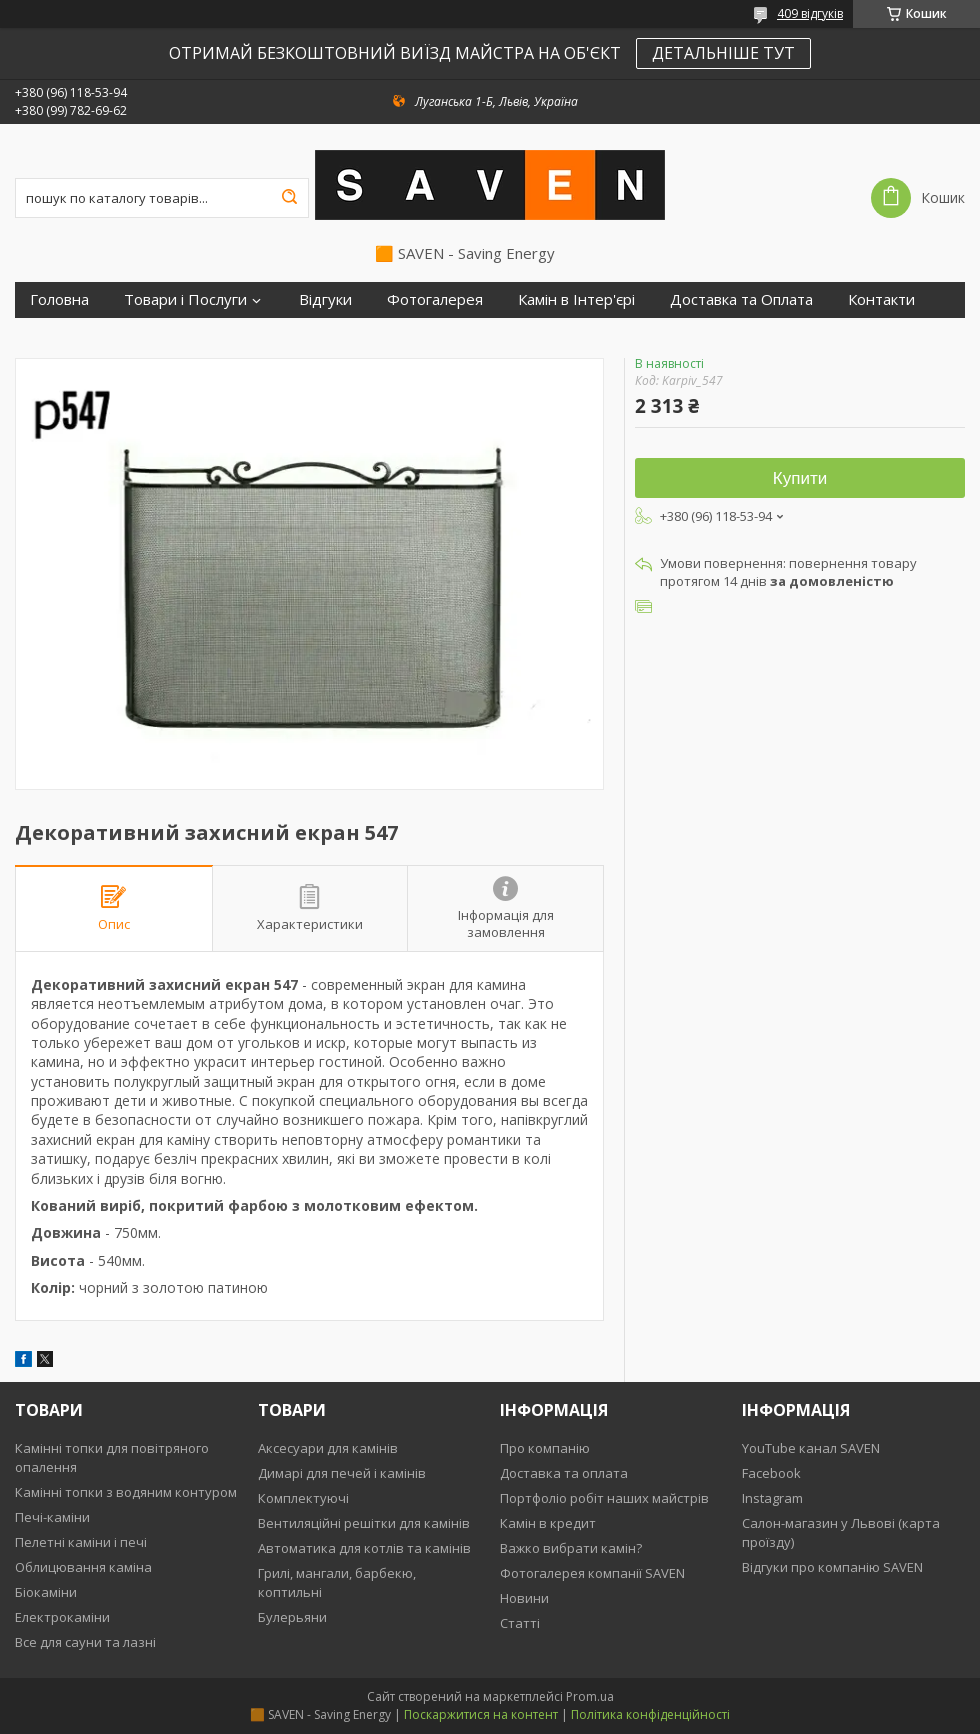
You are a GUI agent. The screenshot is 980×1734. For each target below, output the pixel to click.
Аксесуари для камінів (328, 1448)
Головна (59, 299)
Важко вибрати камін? (571, 1548)
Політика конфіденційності (650, 1714)
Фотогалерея (435, 299)
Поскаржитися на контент (481, 1714)
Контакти (881, 299)
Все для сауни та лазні (85, 1642)
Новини (524, 1598)
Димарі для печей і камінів (342, 1473)
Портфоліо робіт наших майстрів (604, 1498)
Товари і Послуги (185, 299)
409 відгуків (810, 13)
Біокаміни (46, 1592)
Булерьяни (292, 1617)
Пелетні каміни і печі (81, 1542)
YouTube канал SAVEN (811, 1448)
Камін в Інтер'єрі (576, 299)
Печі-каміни (52, 1517)
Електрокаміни (62, 1617)
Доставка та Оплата (741, 299)
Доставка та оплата (564, 1473)
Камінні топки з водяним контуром (126, 1492)
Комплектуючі (303, 1498)
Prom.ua (590, 1696)
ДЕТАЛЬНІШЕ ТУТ (723, 53)
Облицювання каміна (83, 1567)
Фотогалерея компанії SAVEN (592, 1573)
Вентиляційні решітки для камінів (364, 1523)
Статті (520, 1623)
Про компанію (545, 1448)
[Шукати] (289, 198)
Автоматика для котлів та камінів (364, 1548)
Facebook (771, 1473)
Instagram (772, 1498)
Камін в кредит (548, 1523)
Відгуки (325, 299)
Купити (800, 478)
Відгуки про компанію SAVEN (832, 1567)
